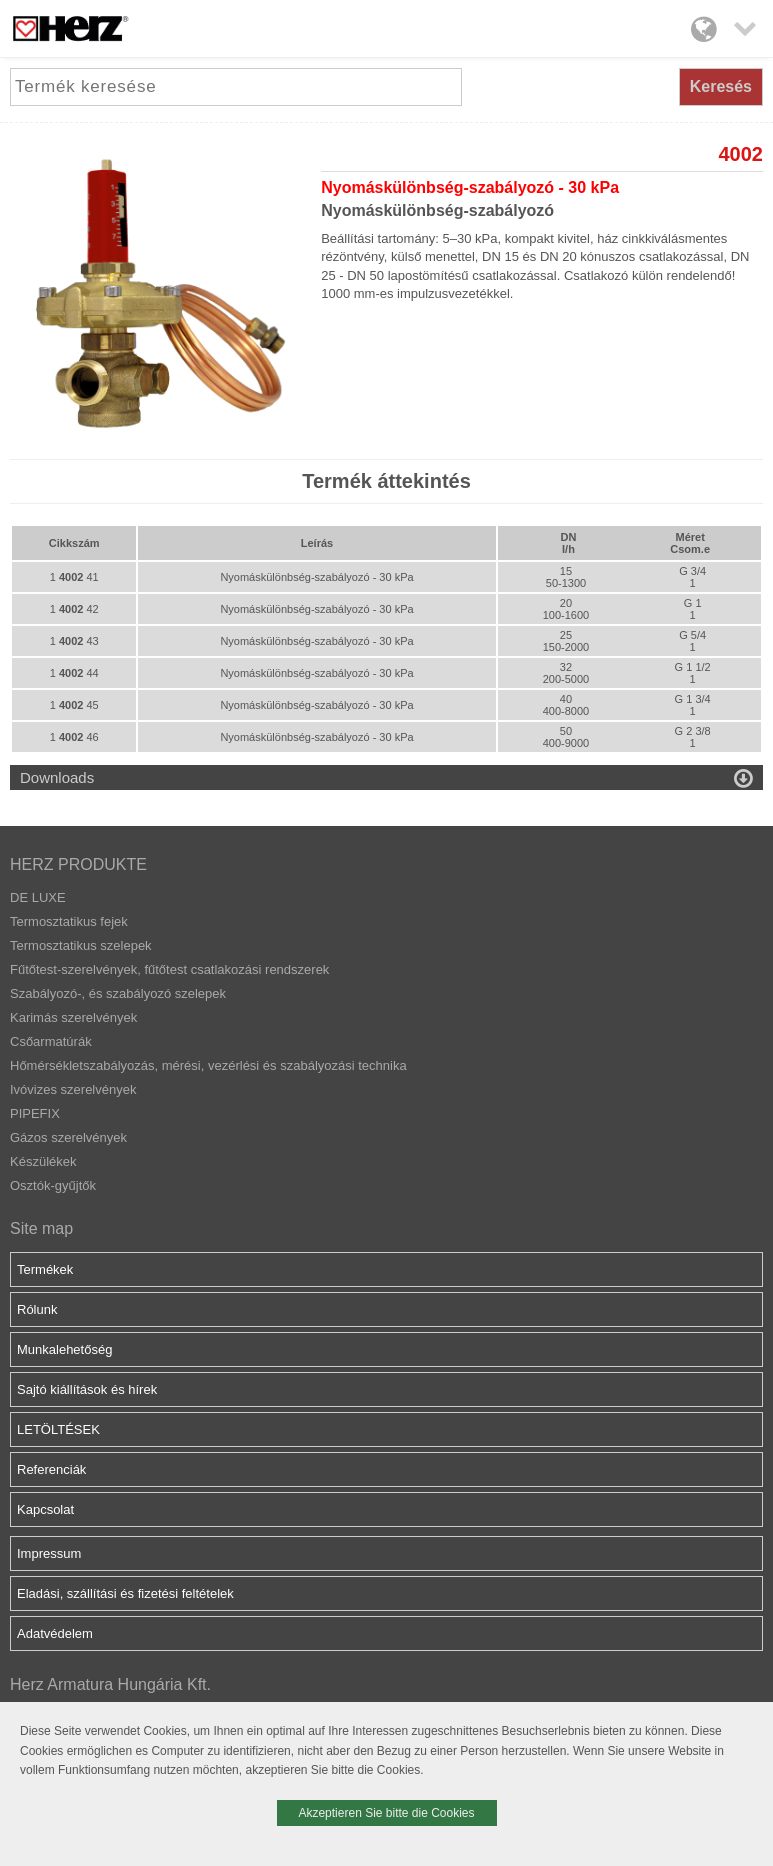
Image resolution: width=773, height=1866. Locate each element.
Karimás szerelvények (73, 1017)
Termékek (45, 1269)
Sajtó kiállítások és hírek (87, 1389)
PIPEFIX (35, 1113)
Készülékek (43, 1161)
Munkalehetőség (64, 1349)
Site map (41, 1228)
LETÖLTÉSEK (58, 1429)
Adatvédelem (55, 1633)
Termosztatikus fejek (69, 921)
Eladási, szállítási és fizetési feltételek (125, 1593)
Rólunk (37, 1309)
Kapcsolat (45, 1509)
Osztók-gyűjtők (53, 1185)
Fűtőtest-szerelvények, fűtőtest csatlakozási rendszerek (169, 969)
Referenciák (51, 1469)
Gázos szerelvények (68, 1137)
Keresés (721, 86)
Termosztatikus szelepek (81, 945)
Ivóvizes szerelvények (73, 1089)
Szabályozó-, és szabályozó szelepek (118, 993)
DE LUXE (38, 897)
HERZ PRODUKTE (78, 864)
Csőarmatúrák (51, 1041)
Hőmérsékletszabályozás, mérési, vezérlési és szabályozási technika (208, 1065)
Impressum (49, 1553)
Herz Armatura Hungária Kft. (110, 1684)
